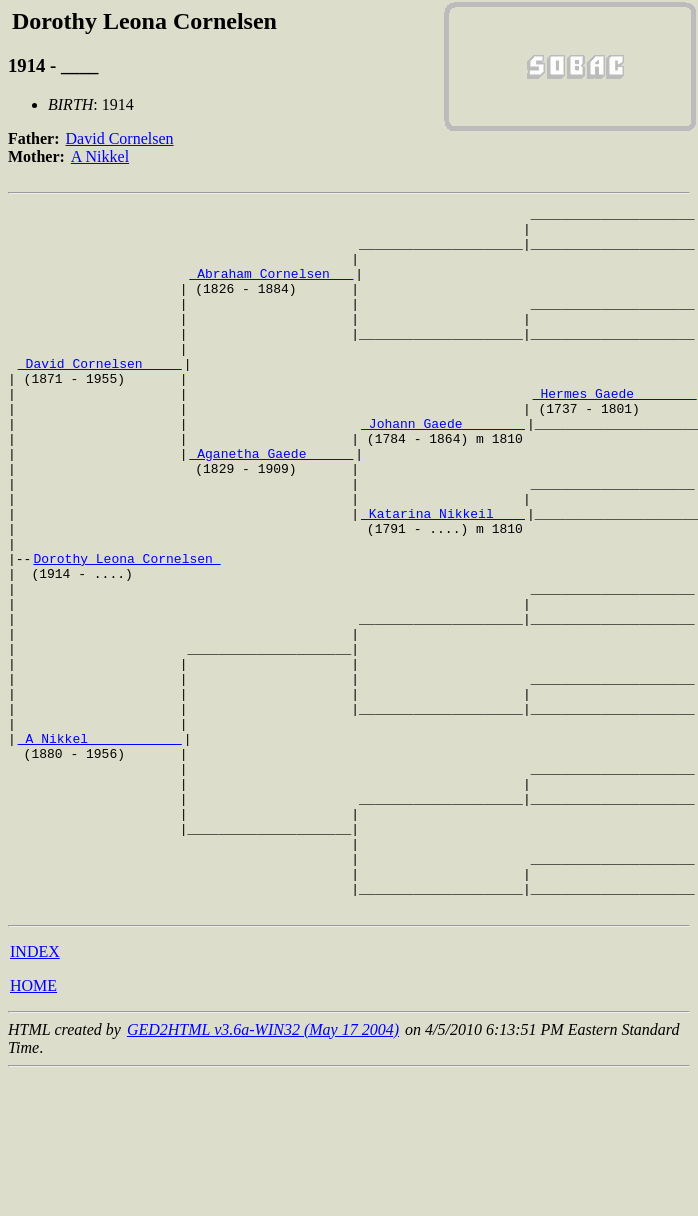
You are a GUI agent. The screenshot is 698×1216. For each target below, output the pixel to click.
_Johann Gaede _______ (443, 468)
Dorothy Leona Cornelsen (126, 630)
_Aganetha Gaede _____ (271, 504)
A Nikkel (100, 156)
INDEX (35, 1092)
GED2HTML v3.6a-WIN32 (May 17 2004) (263, 1170)
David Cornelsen (120, 138)
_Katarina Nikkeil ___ (443, 576)
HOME (33, 1126)
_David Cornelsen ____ (100, 396)
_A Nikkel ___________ (100, 846)
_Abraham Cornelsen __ (271, 288)
